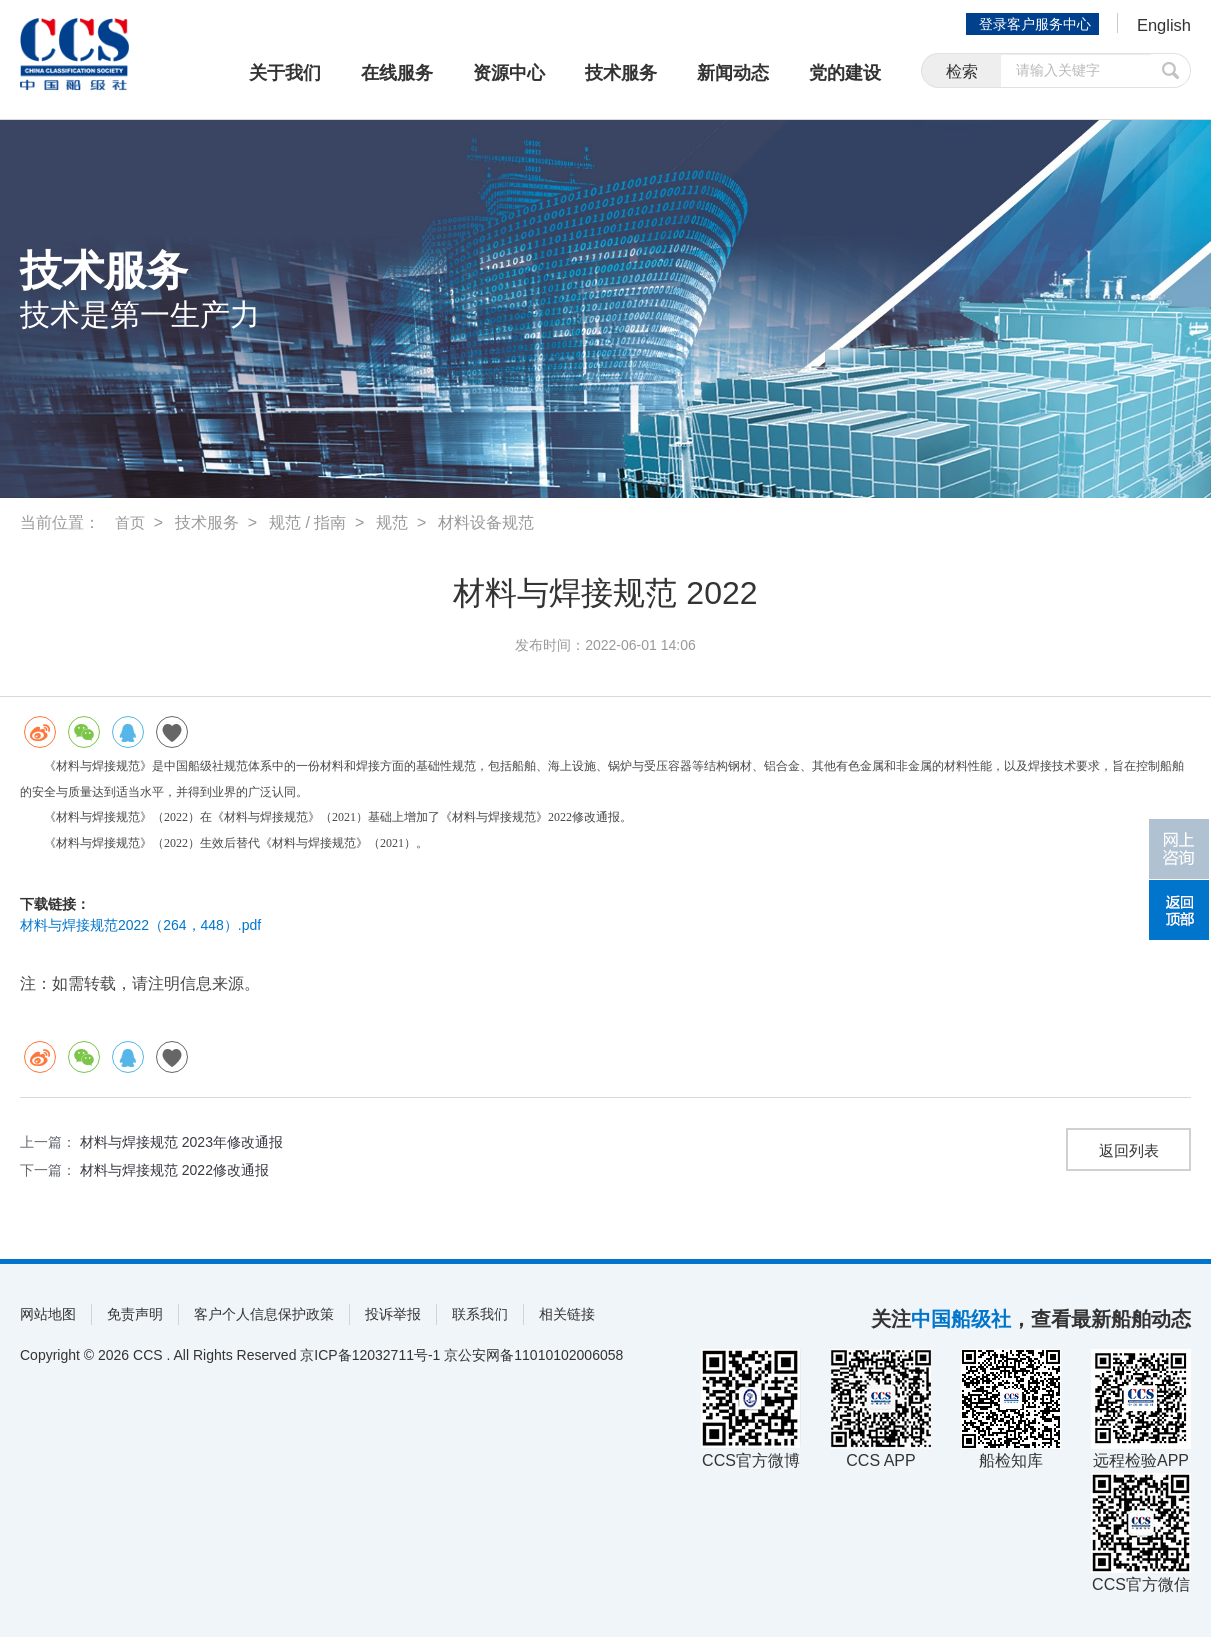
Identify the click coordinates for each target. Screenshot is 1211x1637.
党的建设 (845, 73)
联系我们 (480, 1314)
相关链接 (567, 1314)
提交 (1171, 72)
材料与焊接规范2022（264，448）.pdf (140, 925)
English (1161, 26)
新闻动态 (733, 73)
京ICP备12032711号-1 (370, 1355)
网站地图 (48, 1314)
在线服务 (397, 73)
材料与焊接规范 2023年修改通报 (181, 1142)
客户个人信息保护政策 (264, 1314)
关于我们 (285, 73)
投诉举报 (393, 1314)
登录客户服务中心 (1031, 24)
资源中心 (509, 73)
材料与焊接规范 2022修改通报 (174, 1170)
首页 (131, 522)
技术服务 (621, 73)
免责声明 (135, 1314)
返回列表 (1129, 1151)
